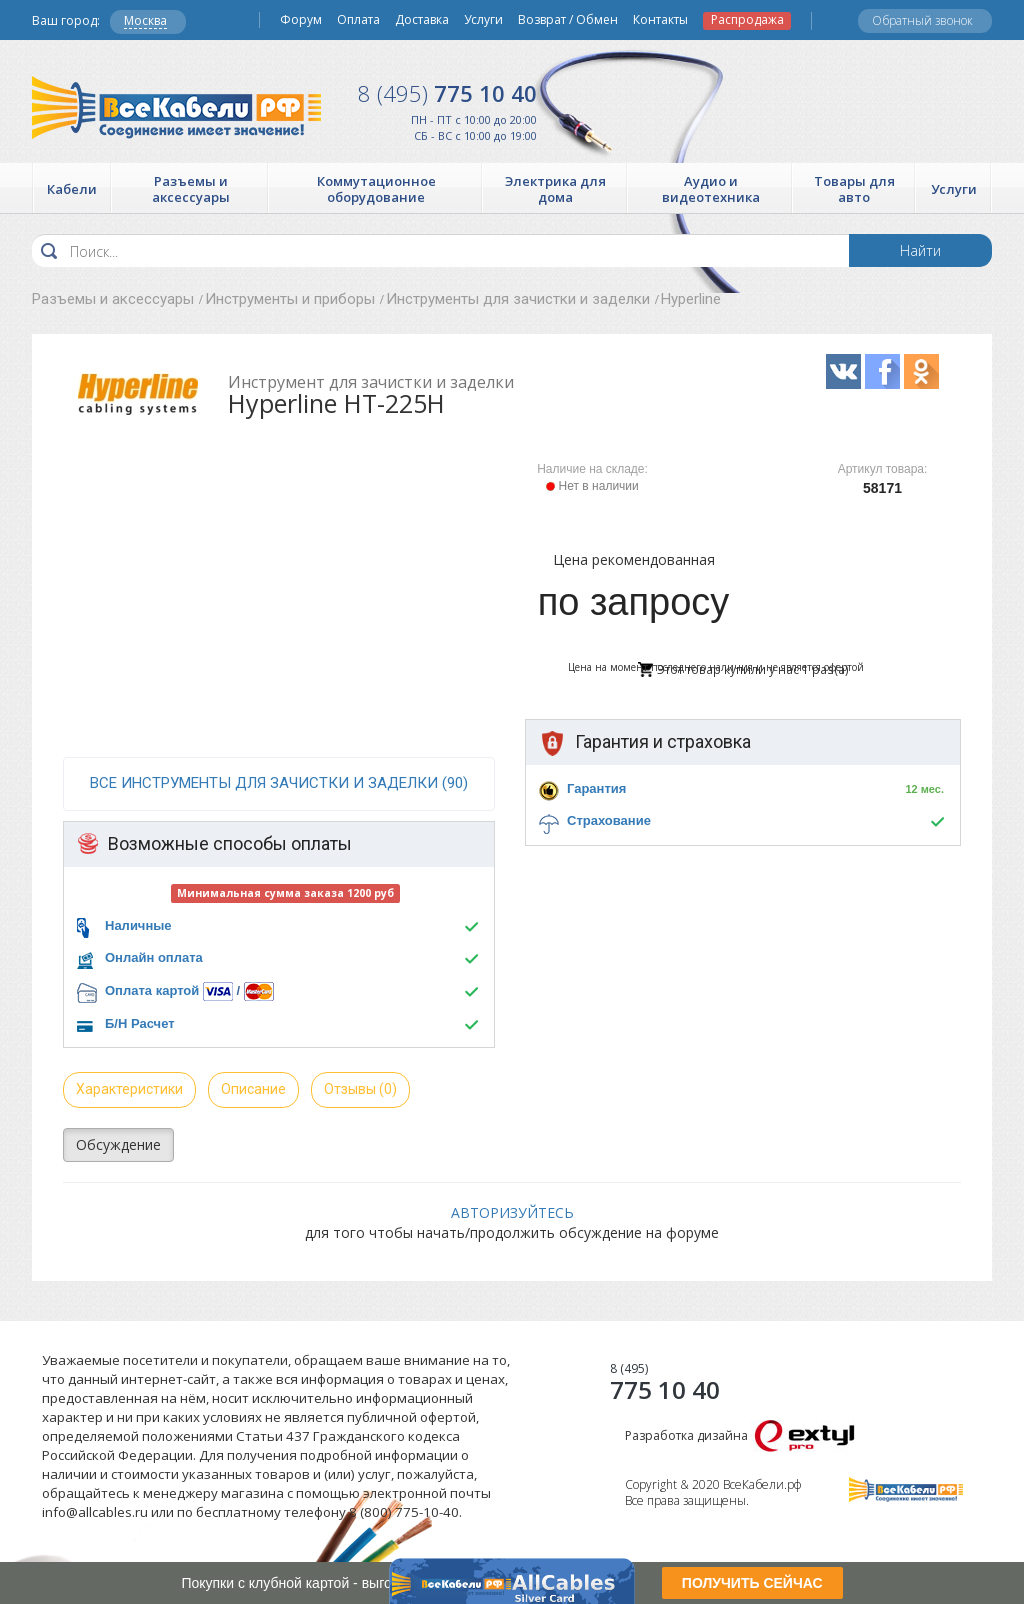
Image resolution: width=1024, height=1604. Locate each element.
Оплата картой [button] (152, 990)
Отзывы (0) (360, 1089)
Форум (301, 20)
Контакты (660, 20)
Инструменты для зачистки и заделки (518, 299)
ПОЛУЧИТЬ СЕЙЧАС (752, 1583)
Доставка (422, 20)
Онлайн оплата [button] (154, 957)
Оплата (358, 20)
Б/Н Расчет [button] (140, 1023)
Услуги (483, 20)
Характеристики (129, 1089)
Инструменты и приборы (290, 299)
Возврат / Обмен (568, 20)
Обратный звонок (922, 20)
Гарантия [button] (596, 788)
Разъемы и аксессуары (113, 299)
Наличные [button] (138, 925)
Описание (253, 1089)
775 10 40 (447, 93)
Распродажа (747, 20)
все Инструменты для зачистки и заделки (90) (279, 783)
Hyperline (691, 299)
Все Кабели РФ (176, 107)
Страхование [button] (609, 820)
